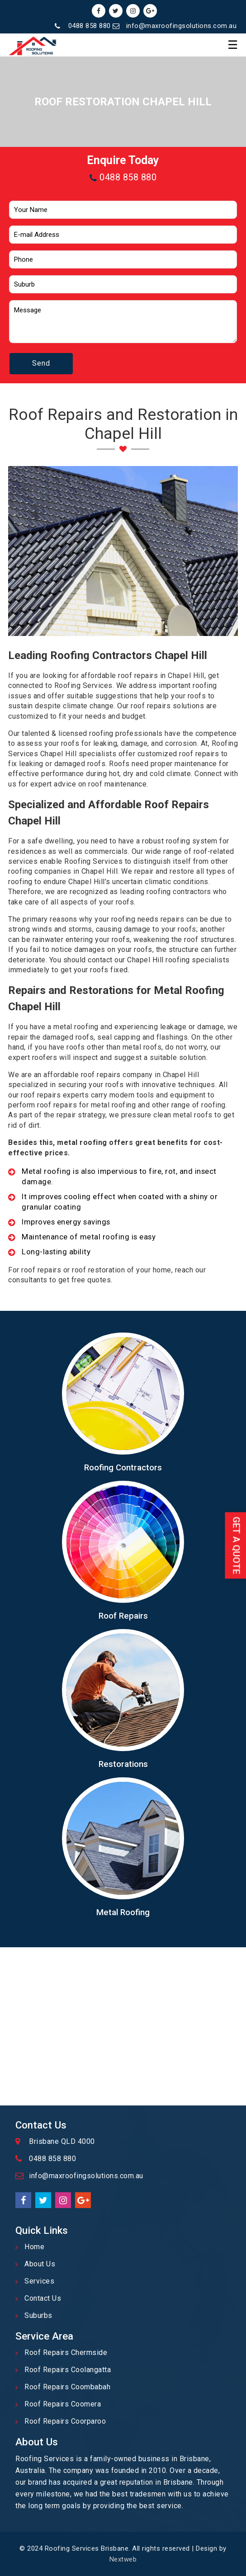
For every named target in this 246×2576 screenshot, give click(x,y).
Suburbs (38, 2315)
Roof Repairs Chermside (65, 2352)
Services (39, 2281)
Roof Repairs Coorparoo (65, 2421)
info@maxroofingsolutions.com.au (181, 26)
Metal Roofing (123, 1912)
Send (41, 363)
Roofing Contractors (123, 1468)
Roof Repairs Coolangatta (67, 2369)
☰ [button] (232, 45)
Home (34, 2246)
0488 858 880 (89, 26)
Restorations (123, 1764)
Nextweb (123, 2559)
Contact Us (42, 2298)
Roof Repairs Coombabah (67, 2387)
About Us (39, 2264)
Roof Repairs (123, 1616)
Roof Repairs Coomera (62, 2404)
